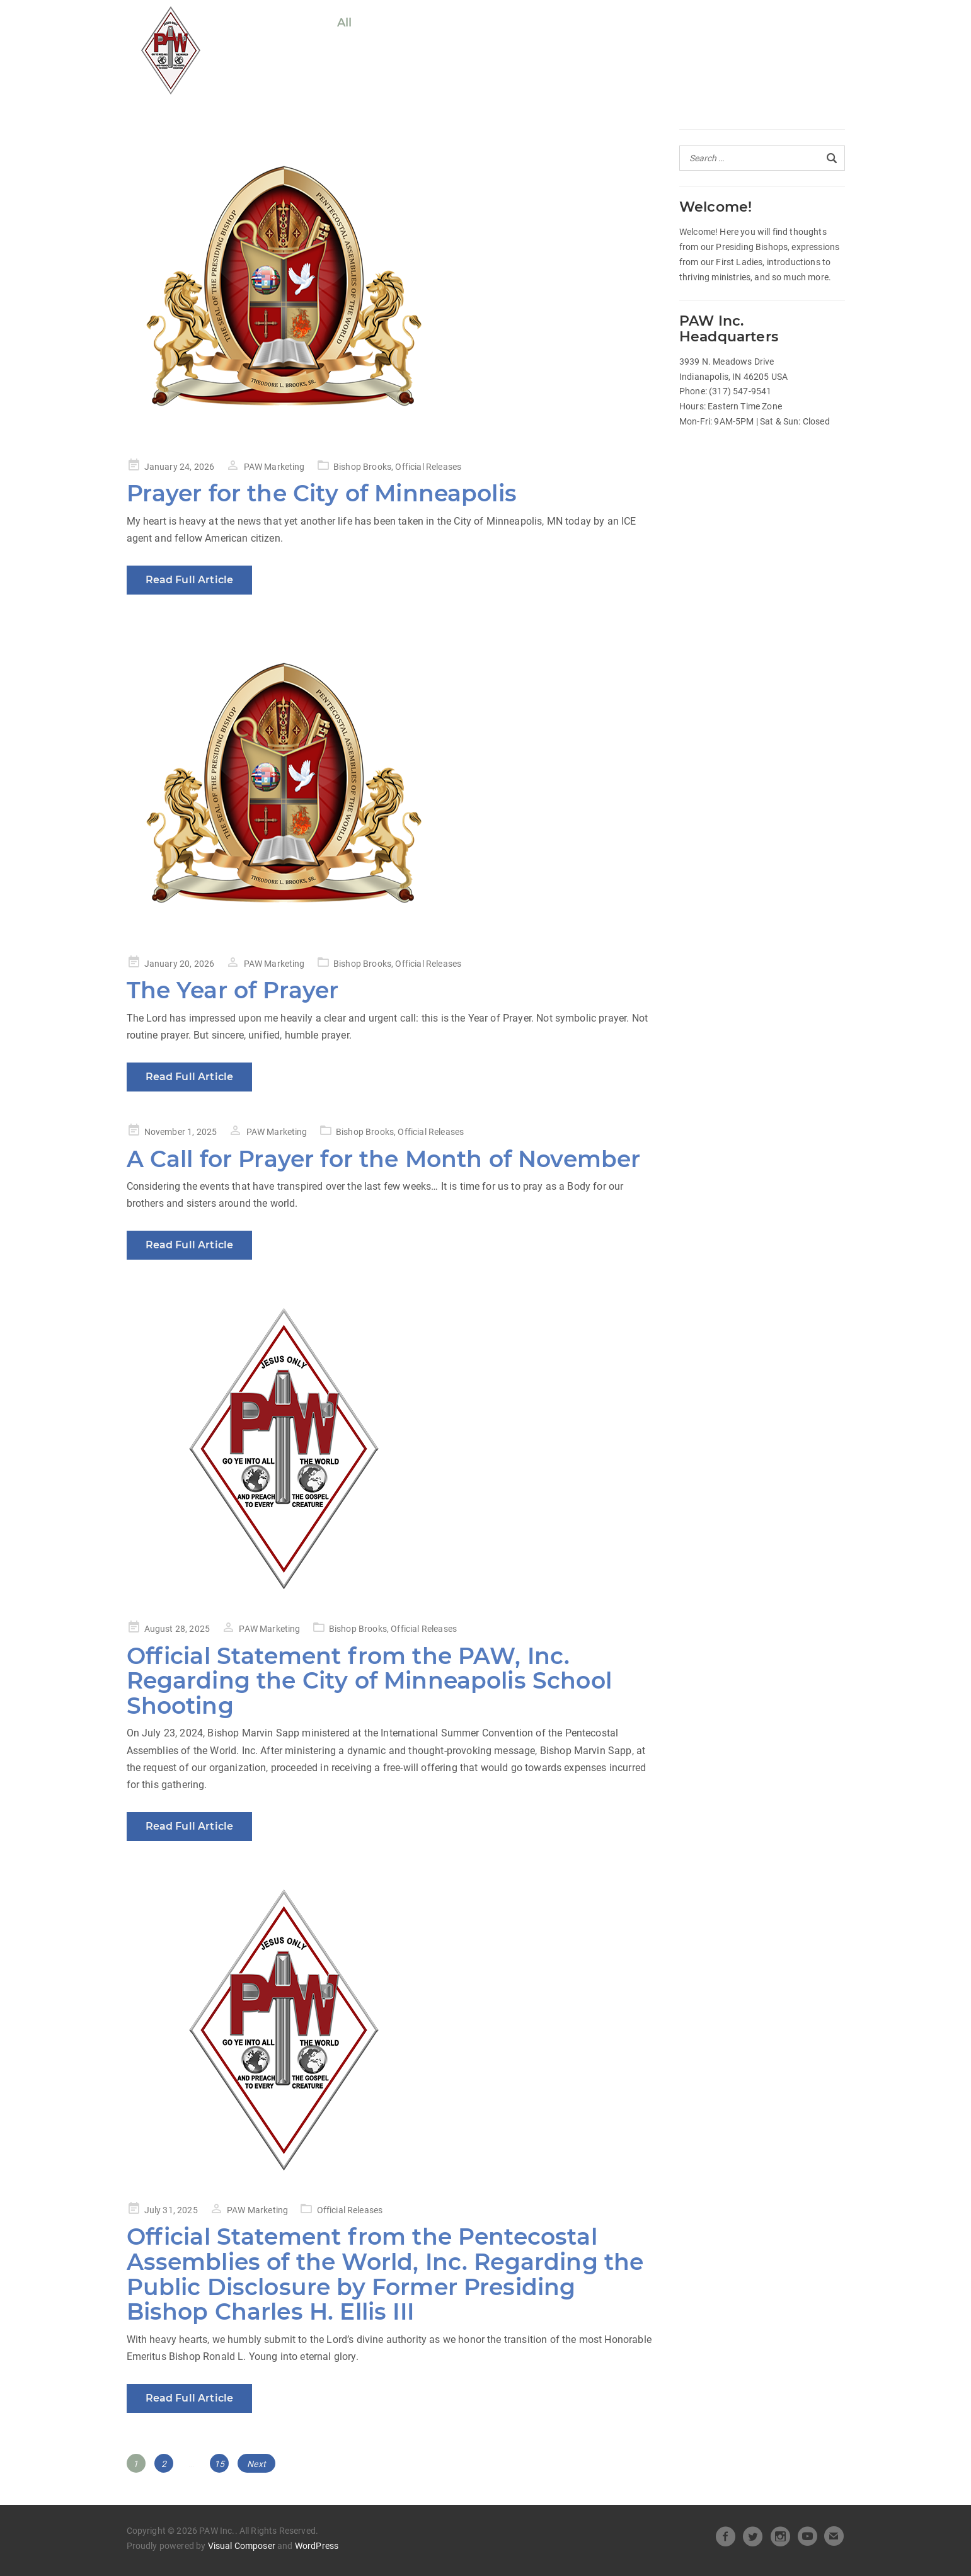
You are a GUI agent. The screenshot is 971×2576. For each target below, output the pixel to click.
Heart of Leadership (545, 23)
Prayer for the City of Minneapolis (322, 493)
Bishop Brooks (362, 467)
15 (221, 2461)
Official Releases (419, 23)
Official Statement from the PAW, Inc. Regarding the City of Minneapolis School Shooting (369, 1680)
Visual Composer (241, 2546)
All (344, 23)
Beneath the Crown (681, 23)
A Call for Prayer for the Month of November (384, 1159)
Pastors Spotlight (388, 47)
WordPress (316, 2546)
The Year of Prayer (233, 990)
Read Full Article (190, 580)
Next (256, 2464)
